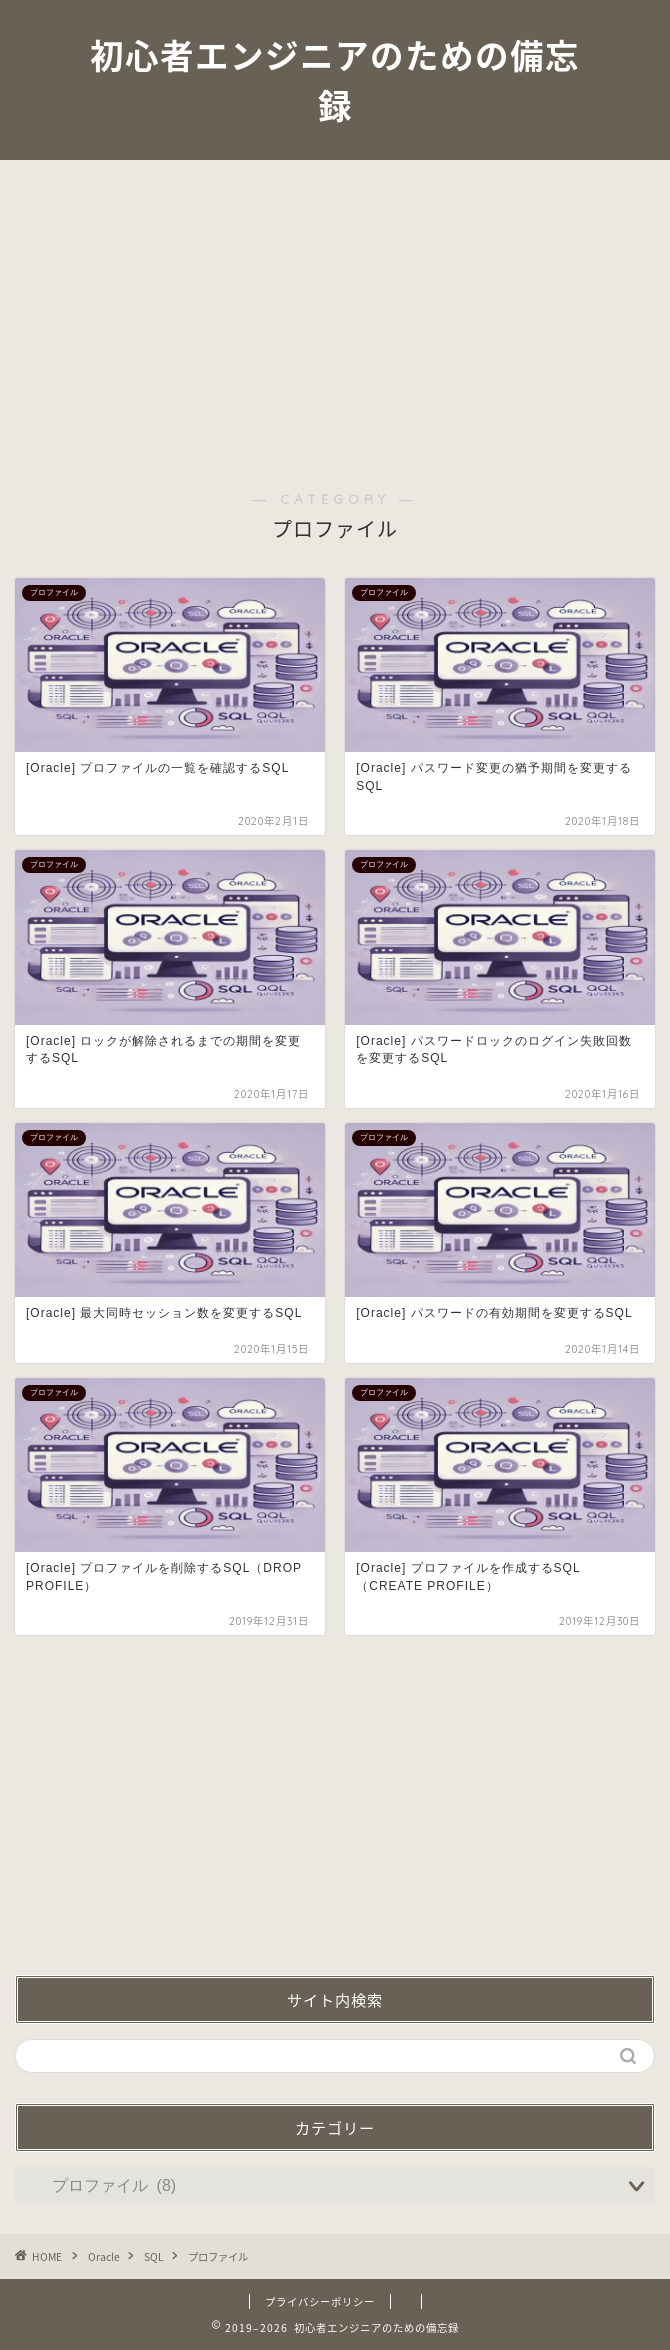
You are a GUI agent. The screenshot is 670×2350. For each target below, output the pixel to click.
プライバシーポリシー (320, 2301)
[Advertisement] (335, 310)
